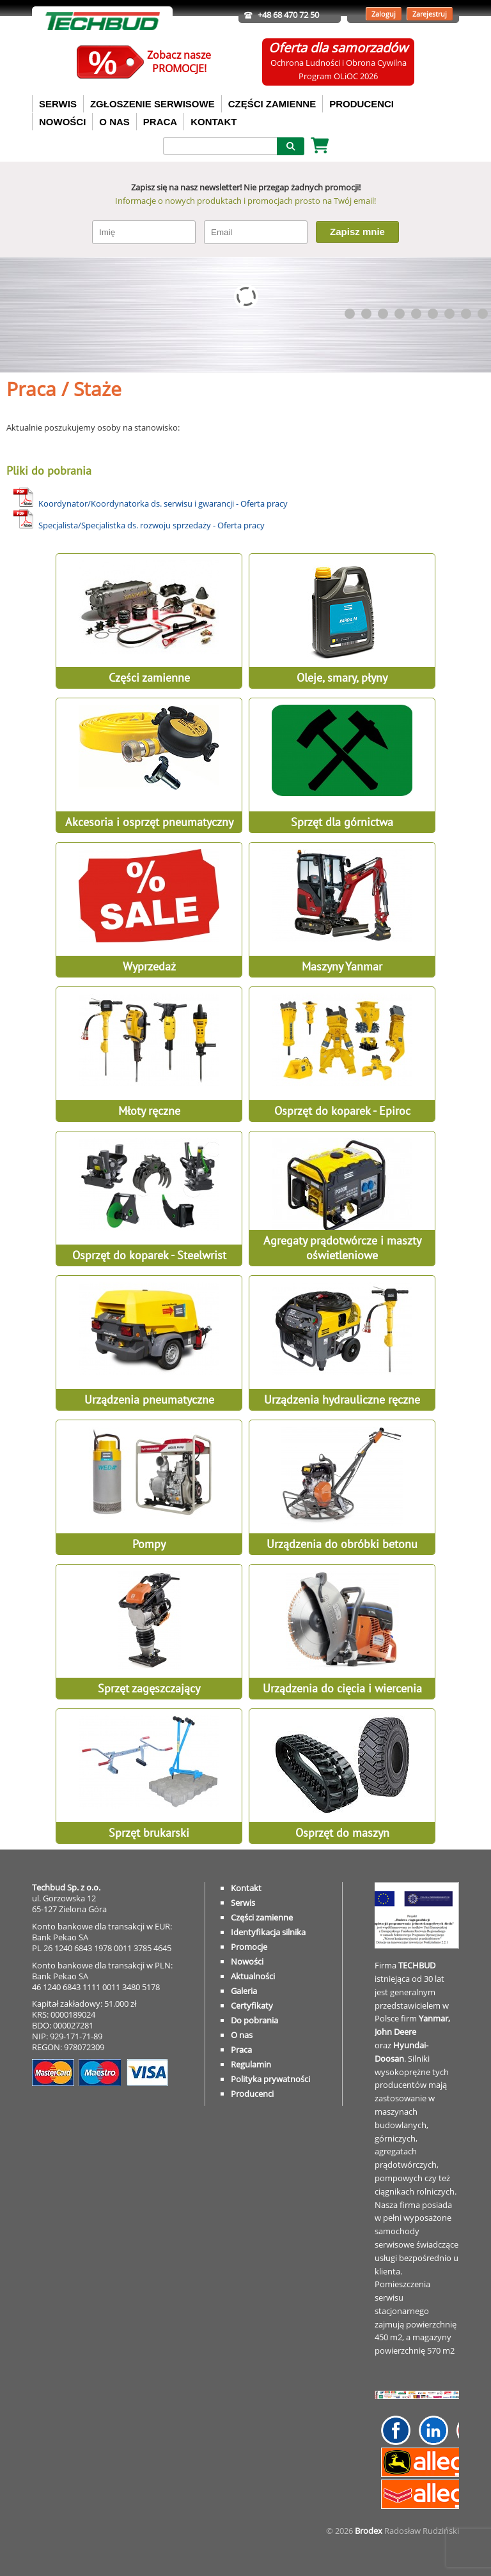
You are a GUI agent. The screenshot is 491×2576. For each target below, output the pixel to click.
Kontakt (246, 1888)
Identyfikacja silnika (268, 1932)
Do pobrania (254, 2020)
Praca (241, 2049)
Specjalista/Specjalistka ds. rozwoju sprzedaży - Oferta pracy (151, 525)
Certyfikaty (252, 2005)
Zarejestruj (429, 14)
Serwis (243, 1902)
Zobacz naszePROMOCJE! (179, 61)
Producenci (252, 2093)
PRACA (160, 121)
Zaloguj (383, 14)
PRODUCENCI (361, 103)
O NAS (114, 121)
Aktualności (253, 1976)
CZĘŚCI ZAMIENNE (272, 103)
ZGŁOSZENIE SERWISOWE (152, 103)
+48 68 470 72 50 (288, 14)
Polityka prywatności (270, 2079)
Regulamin (251, 2064)
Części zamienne (262, 1917)
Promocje (249, 1946)
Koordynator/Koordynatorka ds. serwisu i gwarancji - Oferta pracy (163, 503)
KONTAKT (214, 121)
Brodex (368, 2530)
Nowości (247, 1961)
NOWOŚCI (62, 121)
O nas (242, 2035)
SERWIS (58, 103)
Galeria (244, 1991)
